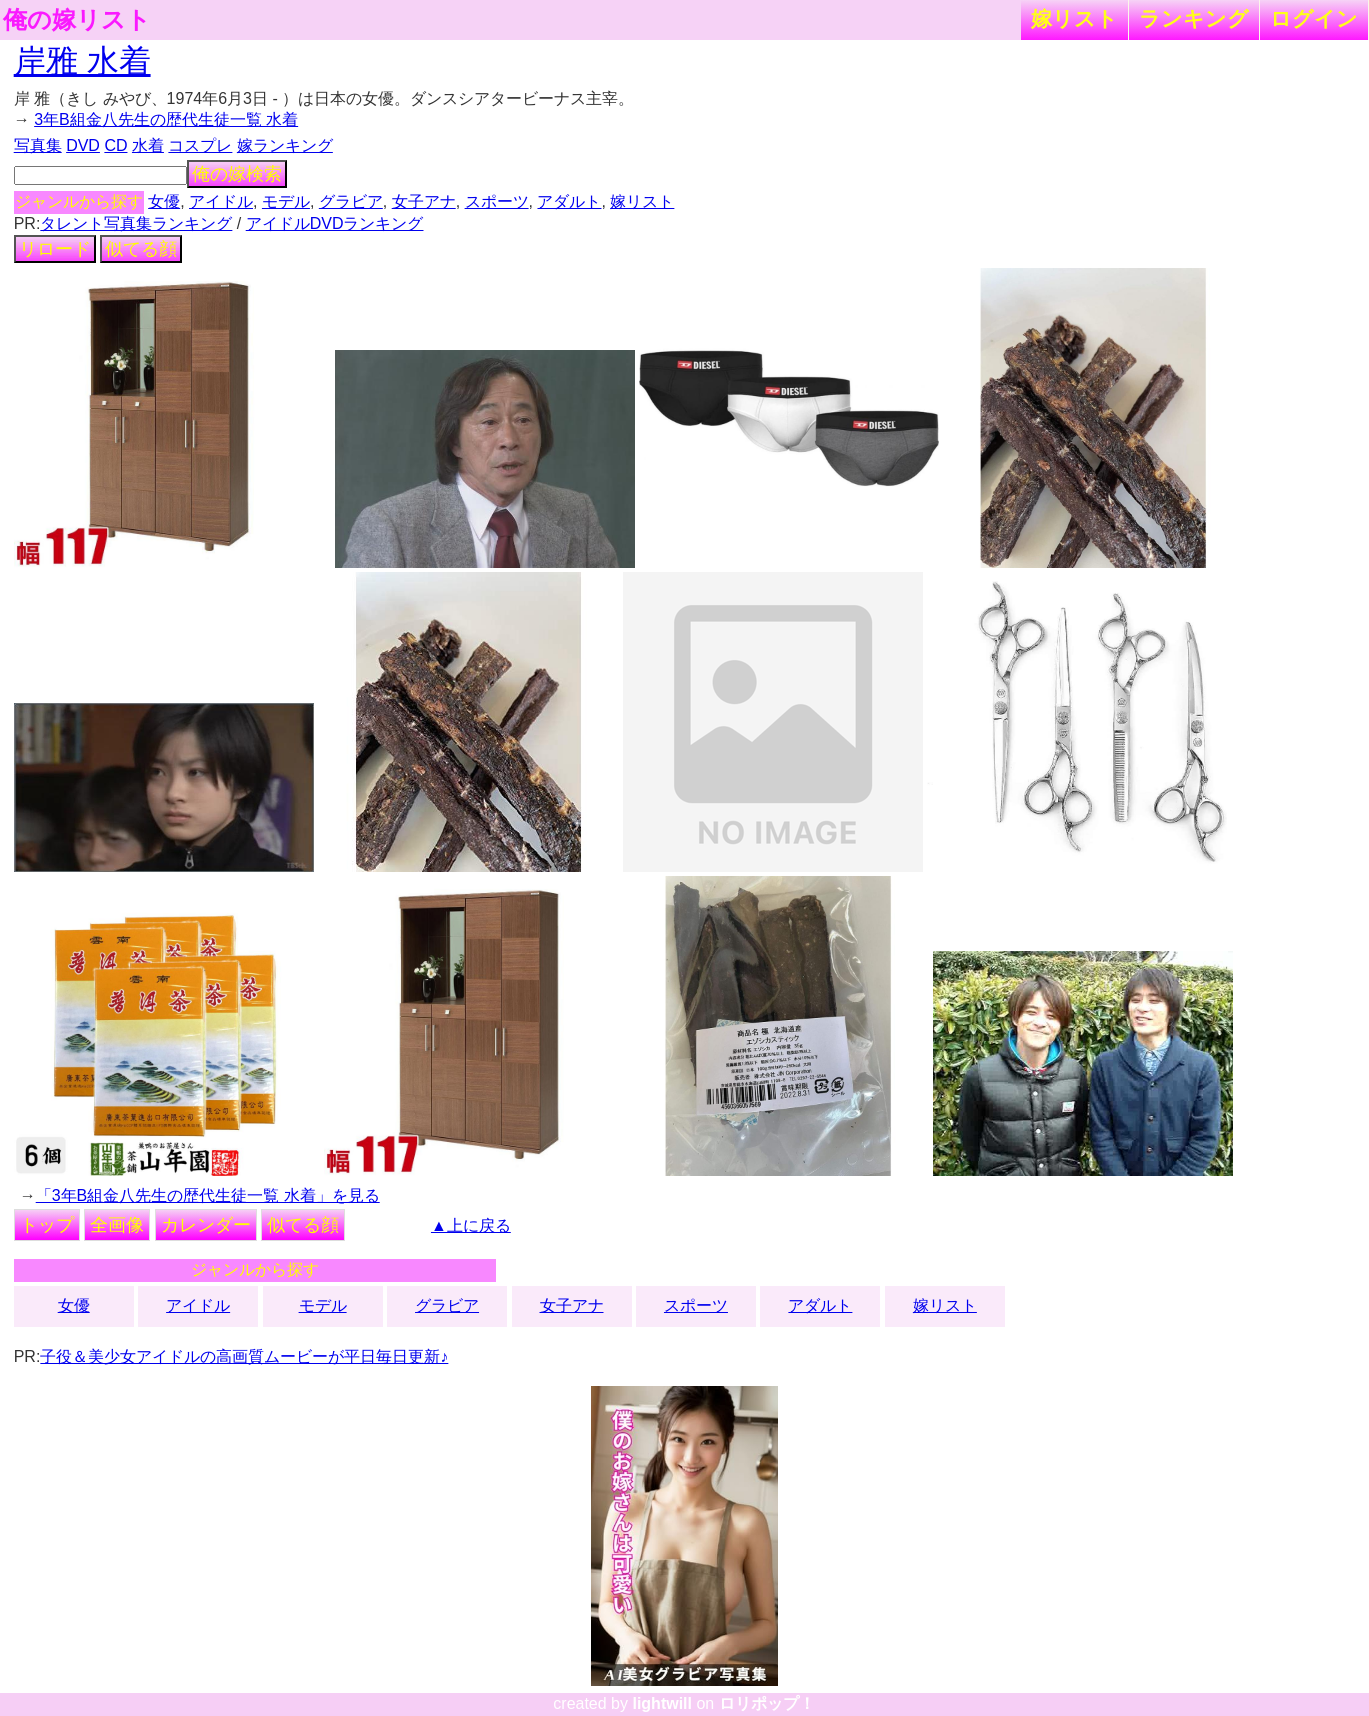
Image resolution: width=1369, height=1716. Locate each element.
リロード (55, 249)
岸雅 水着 (82, 61)
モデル (286, 201)
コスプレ (200, 145)
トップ (47, 1225)
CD (115, 145)
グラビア (351, 201)
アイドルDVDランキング (335, 223)
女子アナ (424, 201)
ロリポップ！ (767, 1703)
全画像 (117, 1225)
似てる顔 (141, 249)
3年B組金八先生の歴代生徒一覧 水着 (166, 119)
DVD (83, 145)
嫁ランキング (285, 145)
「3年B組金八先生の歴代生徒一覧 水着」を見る (208, 1195)
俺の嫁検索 (237, 174)
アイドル (221, 201)
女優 (164, 201)
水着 (148, 145)
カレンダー (206, 1225)
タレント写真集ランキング (136, 223)
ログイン (1314, 18)
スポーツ (497, 201)
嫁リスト (1074, 18)
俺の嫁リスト (77, 20)
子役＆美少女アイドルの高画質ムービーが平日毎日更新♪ (244, 1356)
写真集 (38, 145)
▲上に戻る (471, 1225)
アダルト (569, 201)
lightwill (662, 1703)
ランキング (1194, 18)
